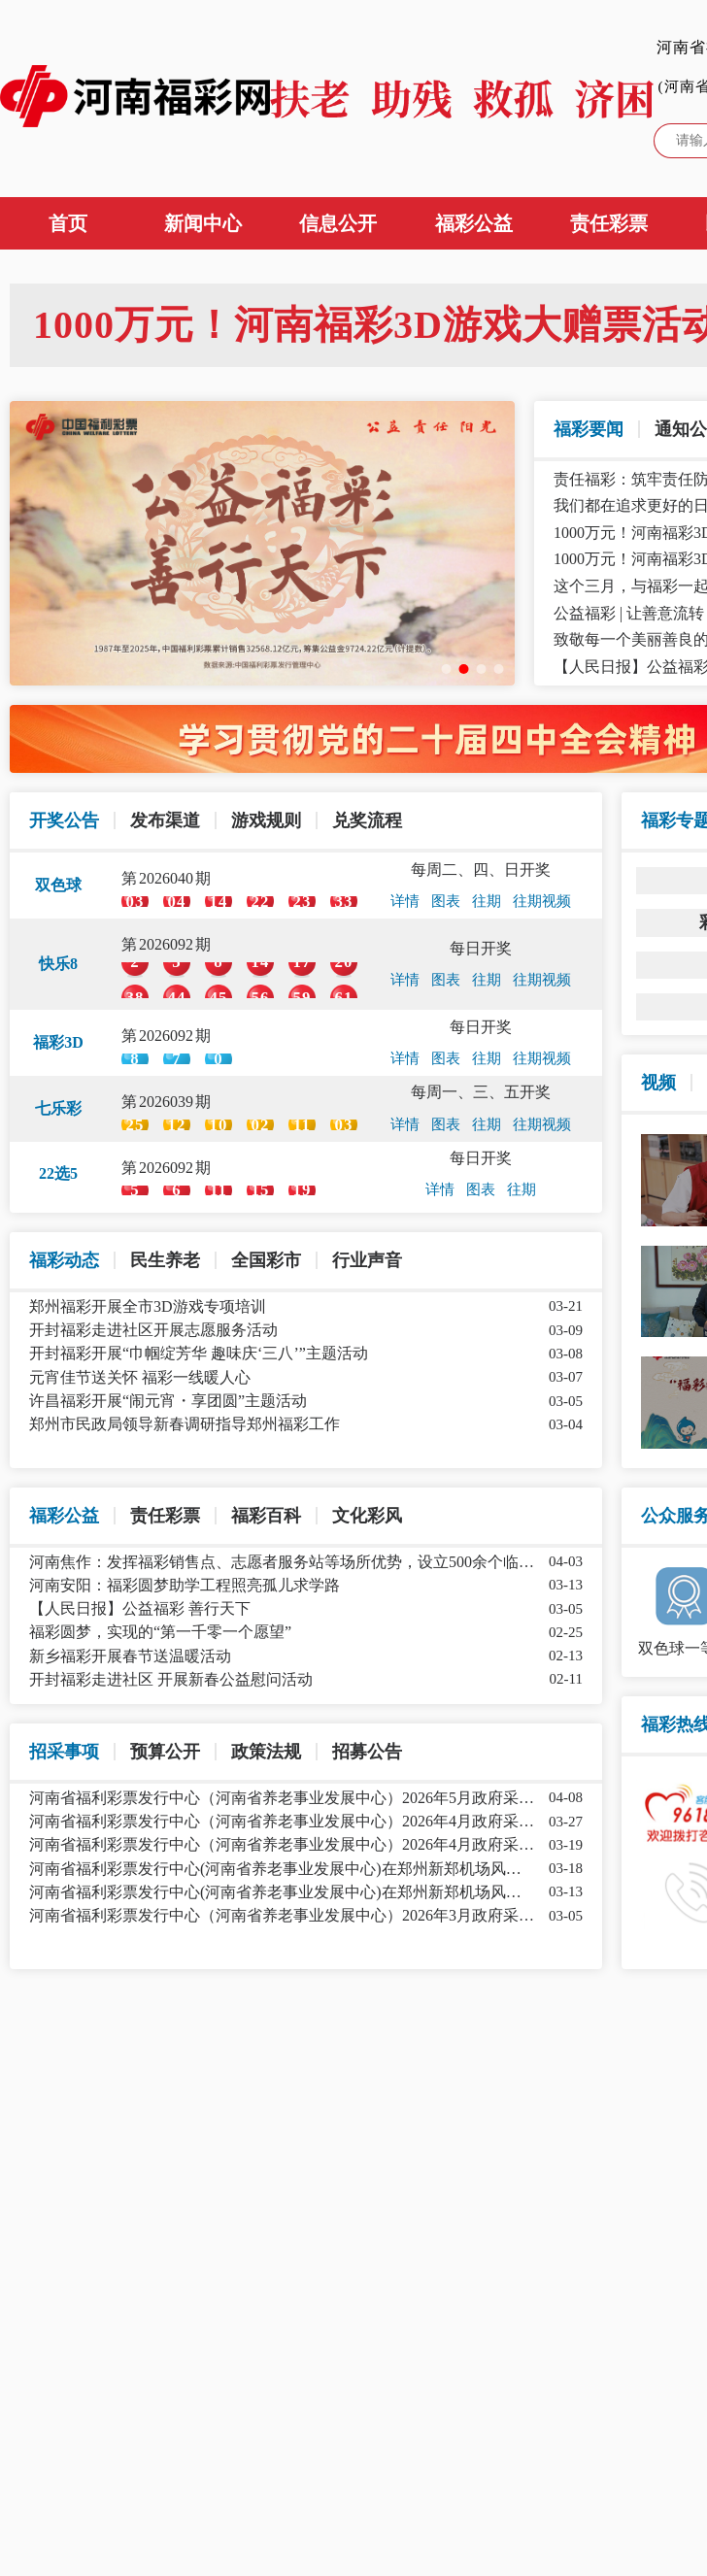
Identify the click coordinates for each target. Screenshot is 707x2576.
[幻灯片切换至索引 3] (482, 669)
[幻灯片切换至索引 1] (447, 669)
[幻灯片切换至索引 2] (464, 669)
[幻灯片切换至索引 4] (499, 669)
